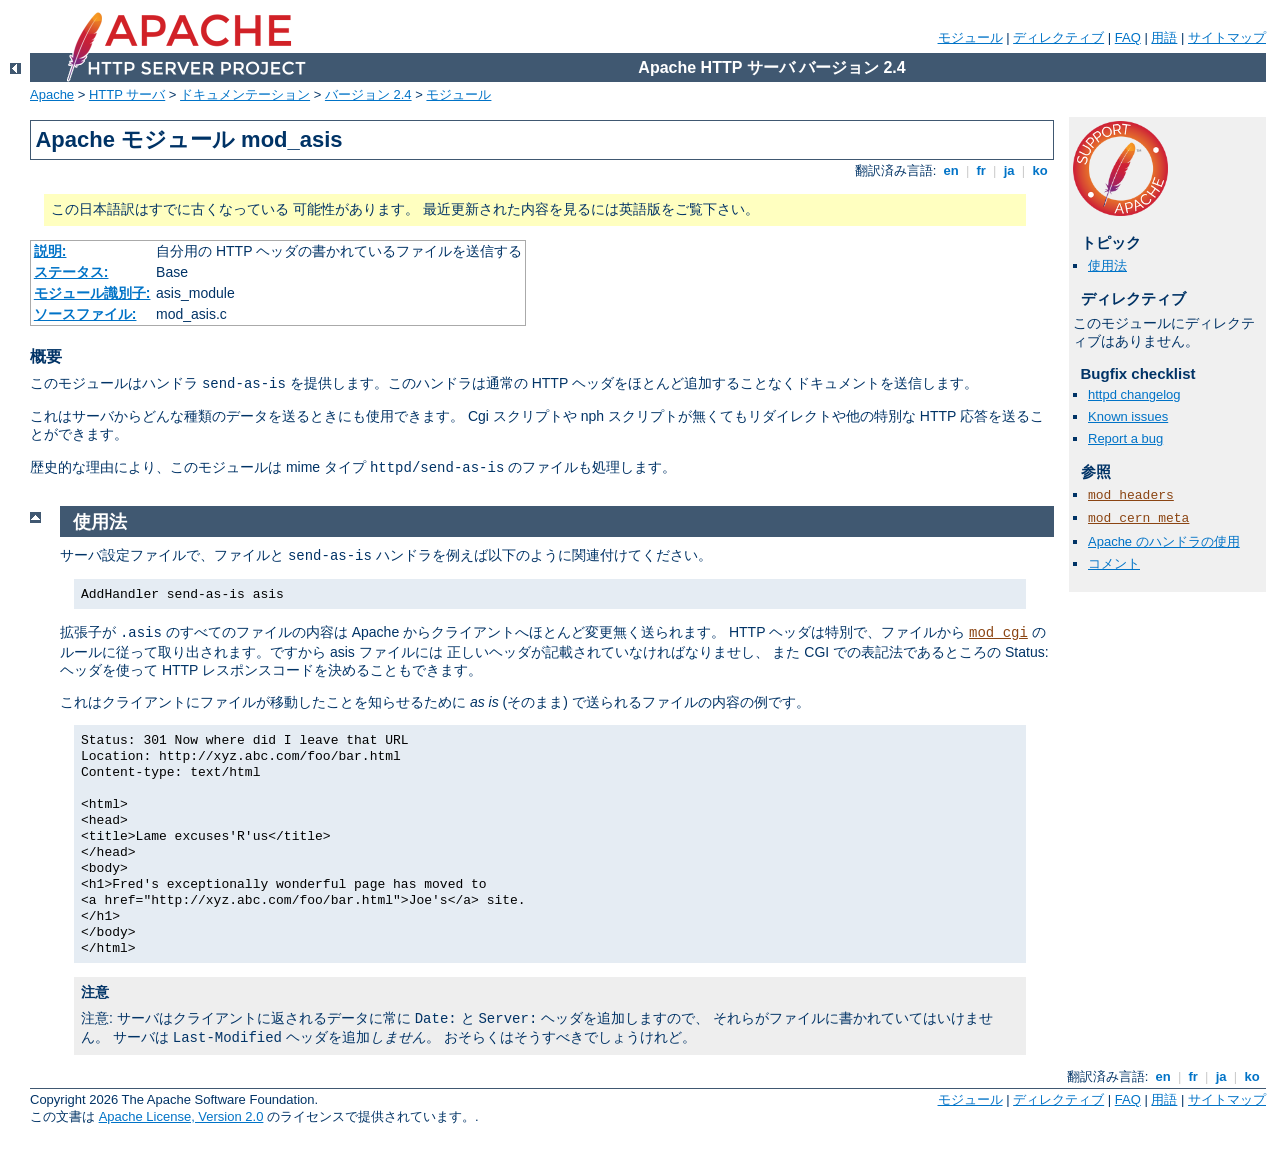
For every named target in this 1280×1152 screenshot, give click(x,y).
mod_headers (1131, 495)
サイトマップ (1227, 37)
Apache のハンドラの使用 (1164, 541)
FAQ (1128, 37)
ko (1040, 170)
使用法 (1107, 265)
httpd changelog (1134, 394)
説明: (50, 251)
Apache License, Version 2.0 (181, 1116)
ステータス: (71, 272)
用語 (1164, 37)
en (951, 170)
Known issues (1128, 416)
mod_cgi (998, 633)
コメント (1114, 563)
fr (981, 170)
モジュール (970, 37)
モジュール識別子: (92, 293)
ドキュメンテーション (245, 94)
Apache (52, 94)
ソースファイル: (85, 314)
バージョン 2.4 (368, 94)
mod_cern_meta (1138, 518)
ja (1009, 170)
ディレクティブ (1058, 37)
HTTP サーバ (127, 94)
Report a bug (1125, 438)
